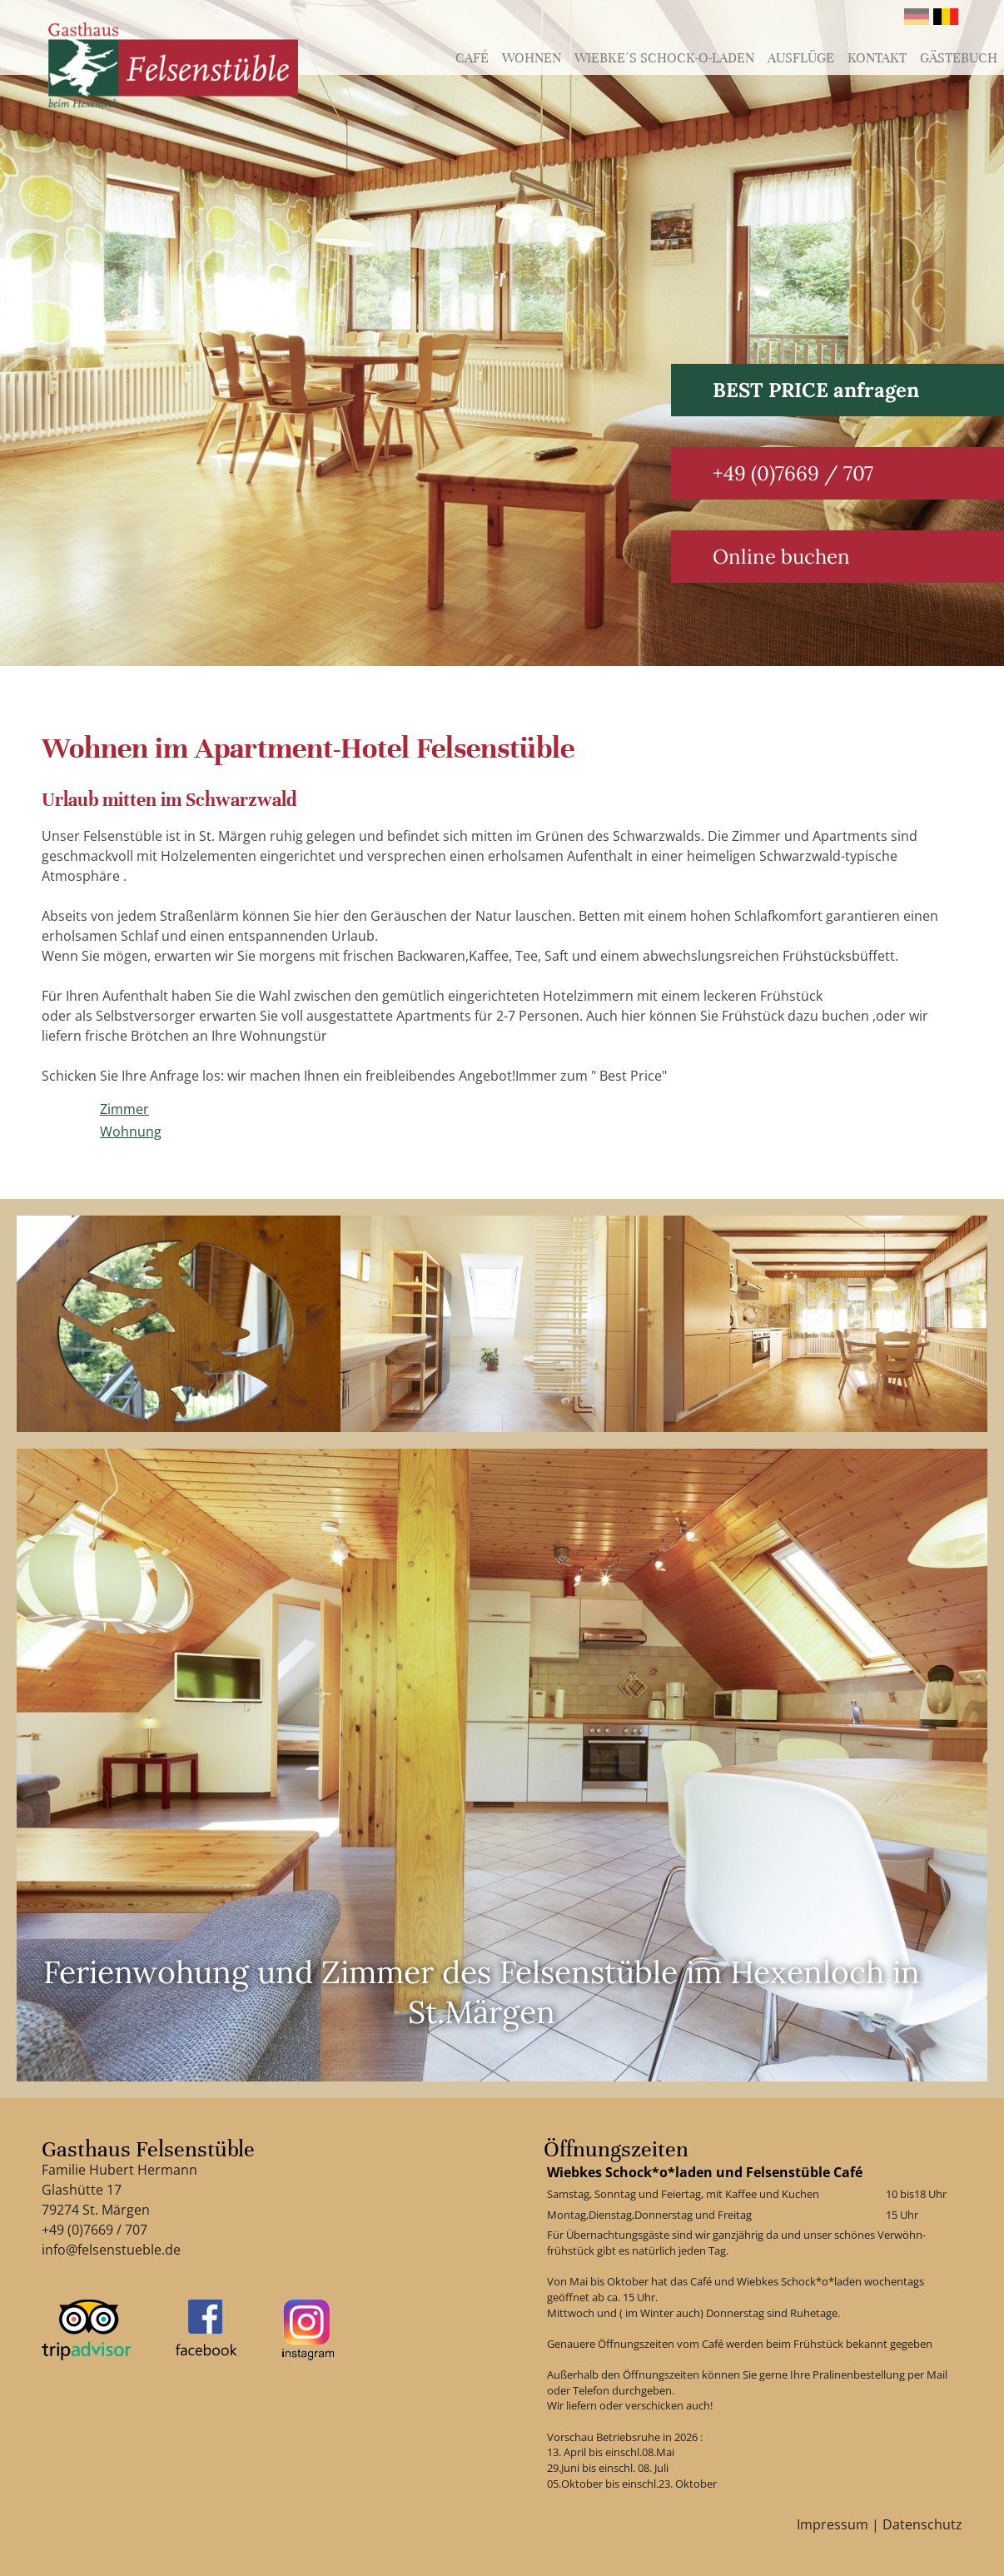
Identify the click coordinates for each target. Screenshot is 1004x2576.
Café (472, 58)
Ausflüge (801, 58)
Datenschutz (922, 2524)
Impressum (832, 2524)
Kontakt (877, 58)
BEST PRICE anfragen (816, 390)
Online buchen (781, 556)
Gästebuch (958, 58)
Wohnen (531, 58)
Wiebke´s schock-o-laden (664, 58)
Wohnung (131, 1131)
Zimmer (124, 1109)
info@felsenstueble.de (111, 2249)
